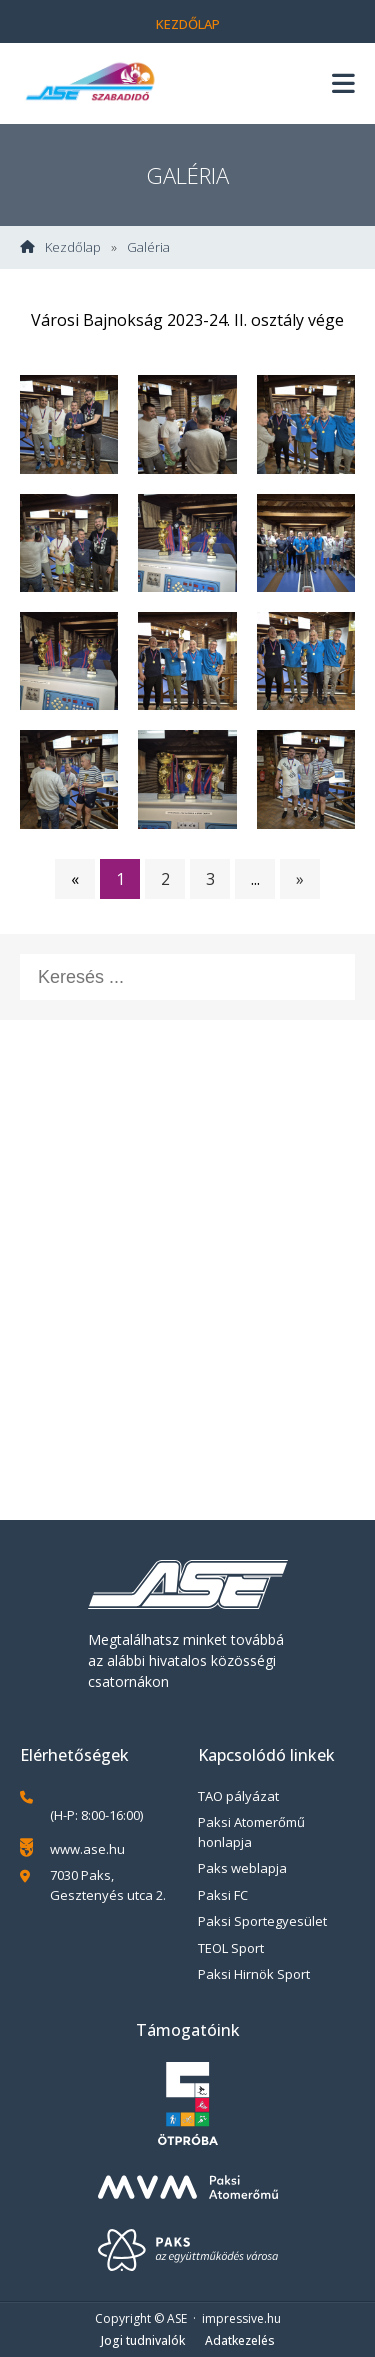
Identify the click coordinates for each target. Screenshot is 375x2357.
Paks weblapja (242, 1868)
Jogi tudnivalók (143, 2340)
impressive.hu (241, 2318)
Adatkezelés (240, 2340)
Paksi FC (223, 1895)
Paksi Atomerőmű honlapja (251, 1832)
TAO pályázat (238, 1796)
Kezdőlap (188, 24)
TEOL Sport (231, 1948)
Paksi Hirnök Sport (254, 1974)
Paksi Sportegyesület (262, 1921)
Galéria (148, 247)
